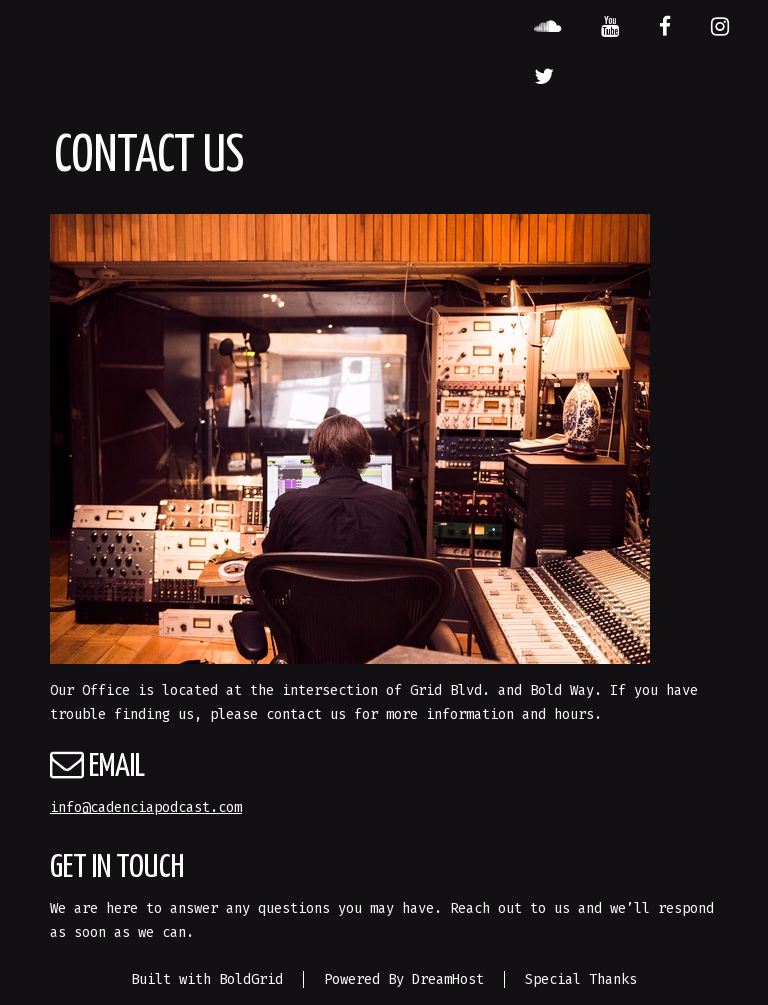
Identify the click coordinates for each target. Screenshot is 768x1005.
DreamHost (448, 979)
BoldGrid (251, 979)
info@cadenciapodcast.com (146, 807)
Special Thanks (581, 979)
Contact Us (149, 157)
